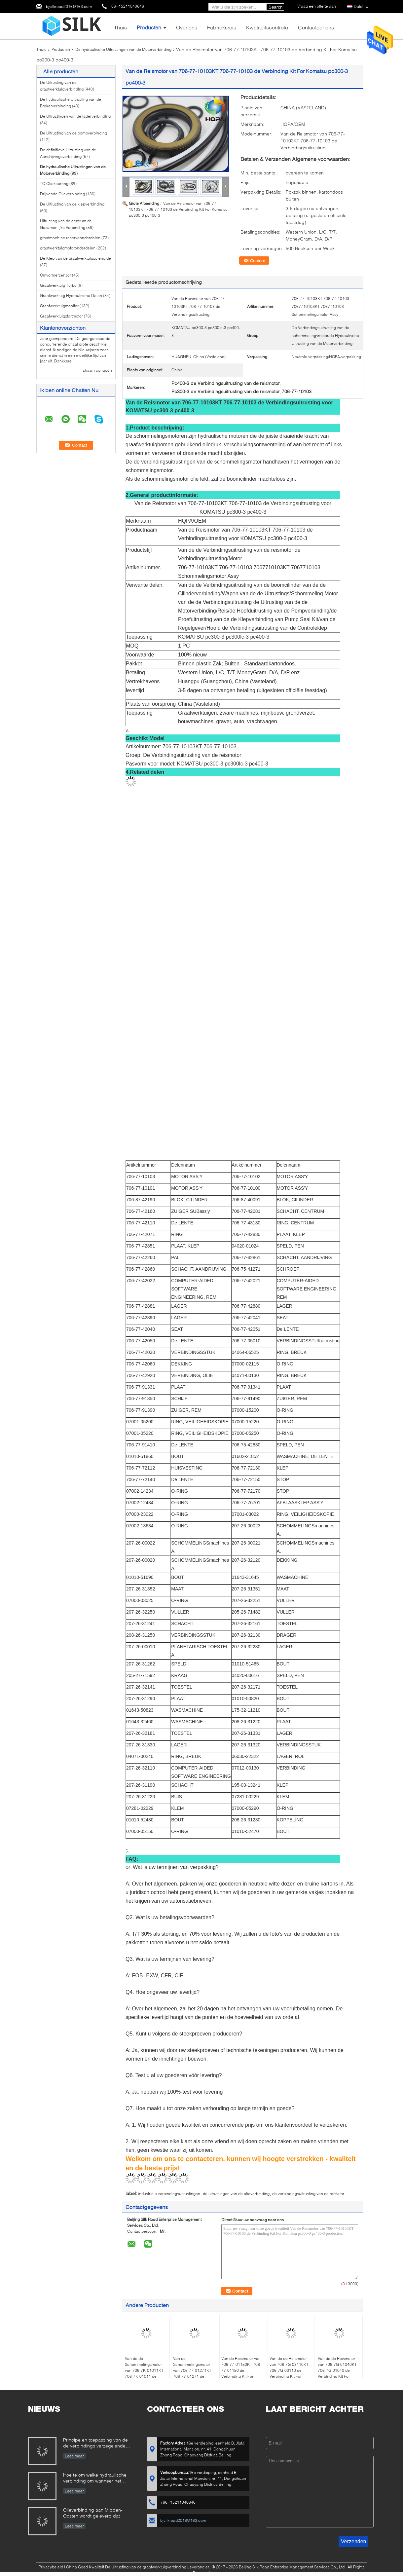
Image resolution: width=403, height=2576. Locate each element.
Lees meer (74, 2455)
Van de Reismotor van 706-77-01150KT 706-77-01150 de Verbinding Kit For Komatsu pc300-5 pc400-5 (241, 2373)
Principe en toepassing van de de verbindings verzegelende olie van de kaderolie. (95, 2443)
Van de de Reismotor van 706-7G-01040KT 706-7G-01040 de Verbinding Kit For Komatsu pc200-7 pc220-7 (337, 2373)
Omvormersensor (55, 275)
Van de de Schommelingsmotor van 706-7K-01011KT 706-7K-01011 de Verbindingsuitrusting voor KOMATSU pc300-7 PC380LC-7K (146, 2376)
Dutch (361, 7)
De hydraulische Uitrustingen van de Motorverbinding (123, 49)
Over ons (186, 27)
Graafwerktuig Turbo (58, 285)
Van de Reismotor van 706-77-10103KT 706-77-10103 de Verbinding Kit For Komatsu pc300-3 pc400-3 (178, 209)
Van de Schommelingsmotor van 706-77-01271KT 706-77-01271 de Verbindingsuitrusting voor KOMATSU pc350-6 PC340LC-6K (194, 2376)
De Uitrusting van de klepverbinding (72, 204)
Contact (257, 260)
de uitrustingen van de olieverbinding (236, 2193)
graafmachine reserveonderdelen (70, 237)
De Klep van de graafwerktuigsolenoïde (75, 258)
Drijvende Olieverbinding (62, 193)
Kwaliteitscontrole (267, 27)
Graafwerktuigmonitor (59, 305)
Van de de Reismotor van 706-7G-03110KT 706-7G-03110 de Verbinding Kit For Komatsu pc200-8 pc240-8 (289, 2373)
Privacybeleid (51, 2566)
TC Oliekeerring (54, 183)
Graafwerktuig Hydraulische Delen (71, 295)
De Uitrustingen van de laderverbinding (75, 116)
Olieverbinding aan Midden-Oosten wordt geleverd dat (93, 2513)
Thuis (120, 27)
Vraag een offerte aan (316, 6)
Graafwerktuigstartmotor (61, 316)
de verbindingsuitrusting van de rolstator (308, 2193)
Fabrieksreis (221, 27)
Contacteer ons (316, 27)
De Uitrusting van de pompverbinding (73, 133)
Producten (149, 27)
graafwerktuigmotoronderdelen (67, 247)
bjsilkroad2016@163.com (69, 6)
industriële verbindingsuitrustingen (169, 2193)
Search (275, 7)
